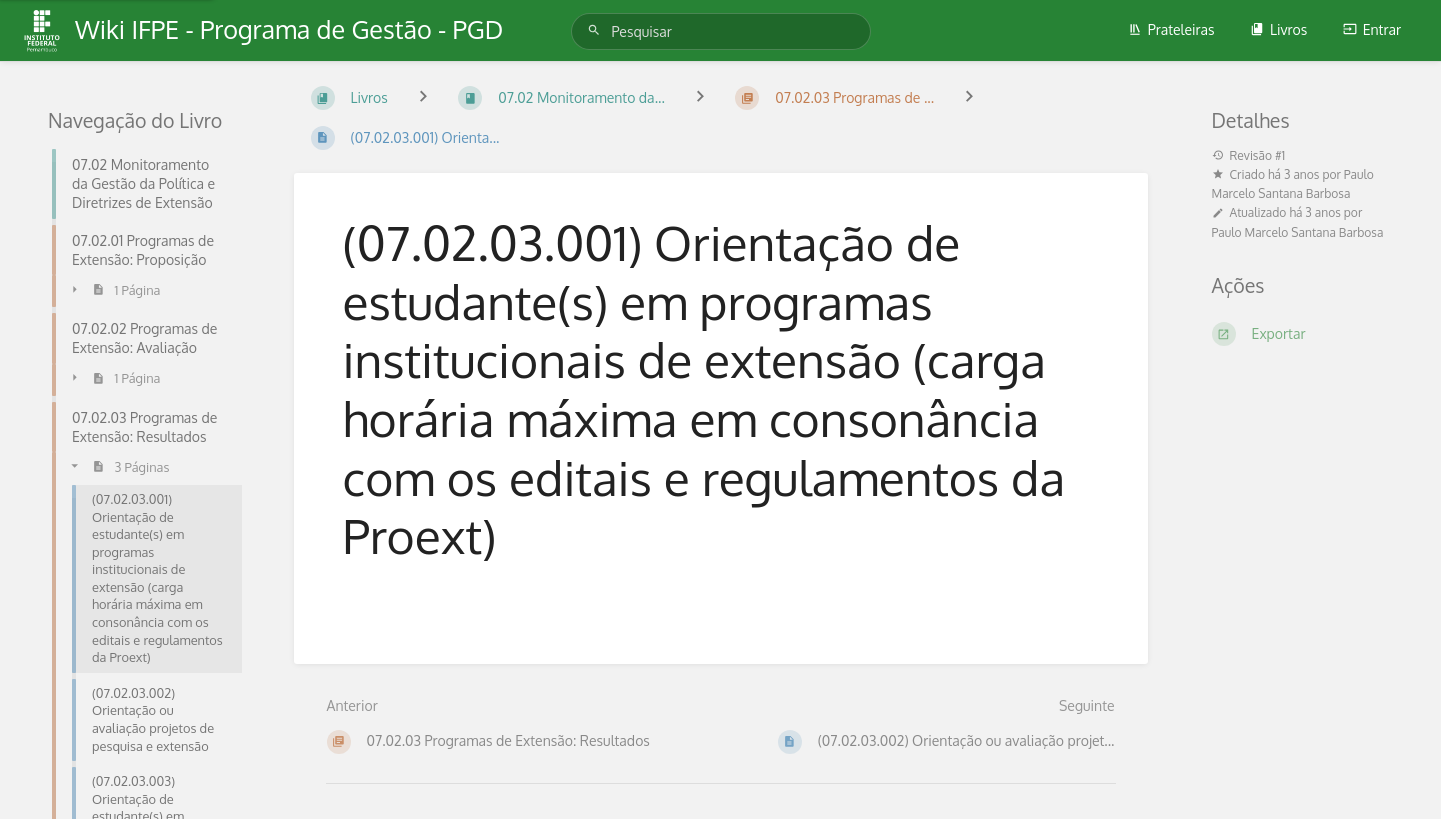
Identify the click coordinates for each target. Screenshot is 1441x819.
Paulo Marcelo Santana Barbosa (1298, 232)
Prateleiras (1171, 29)
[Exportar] (1303, 334)
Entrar (1372, 29)
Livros (1278, 29)
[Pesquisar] (597, 30)
